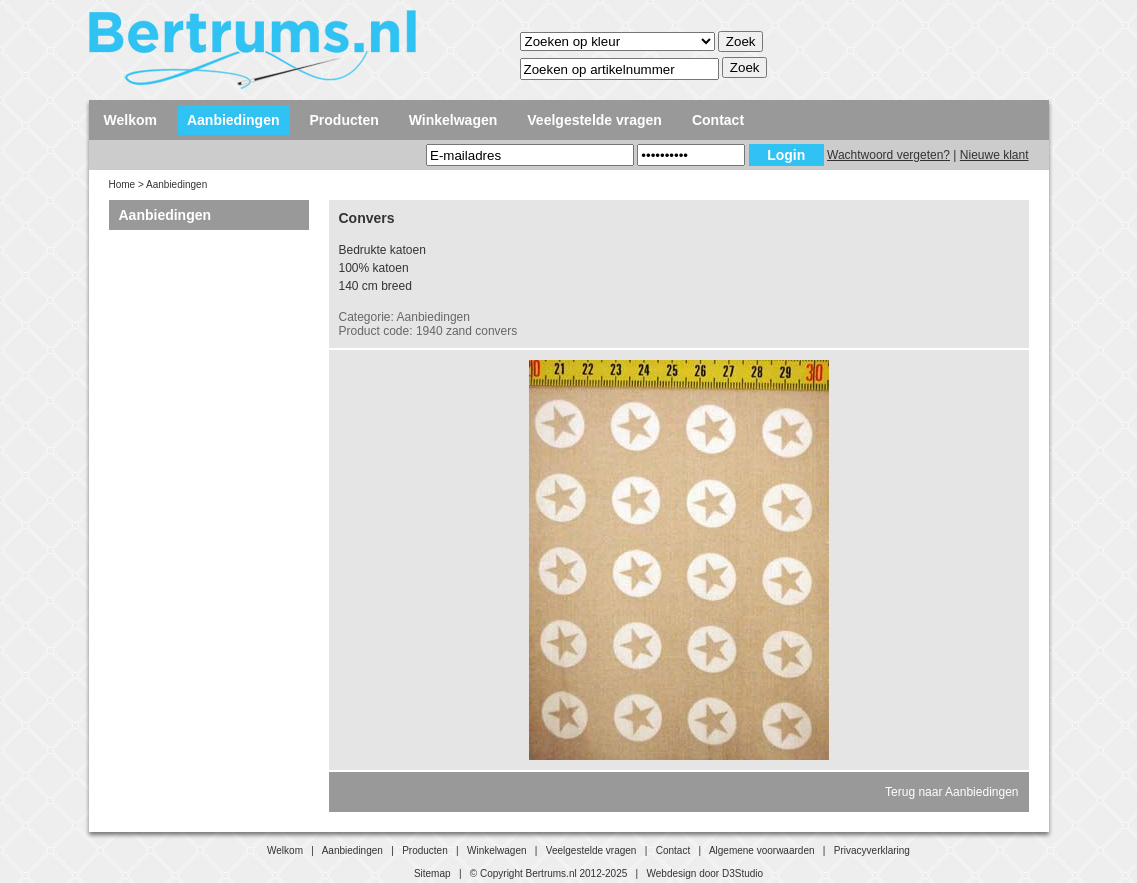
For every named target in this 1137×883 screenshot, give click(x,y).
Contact (718, 120)
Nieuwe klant (994, 155)
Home (122, 184)
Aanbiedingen (233, 120)
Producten (344, 120)
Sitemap (432, 873)
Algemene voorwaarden (762, 850)
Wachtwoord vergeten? (888, 155)
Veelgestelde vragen (594, 120)
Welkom (130, 120)
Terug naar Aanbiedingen (951, 792)
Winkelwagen (453, 120)
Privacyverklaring (872, 850)
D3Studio (742, 873)
